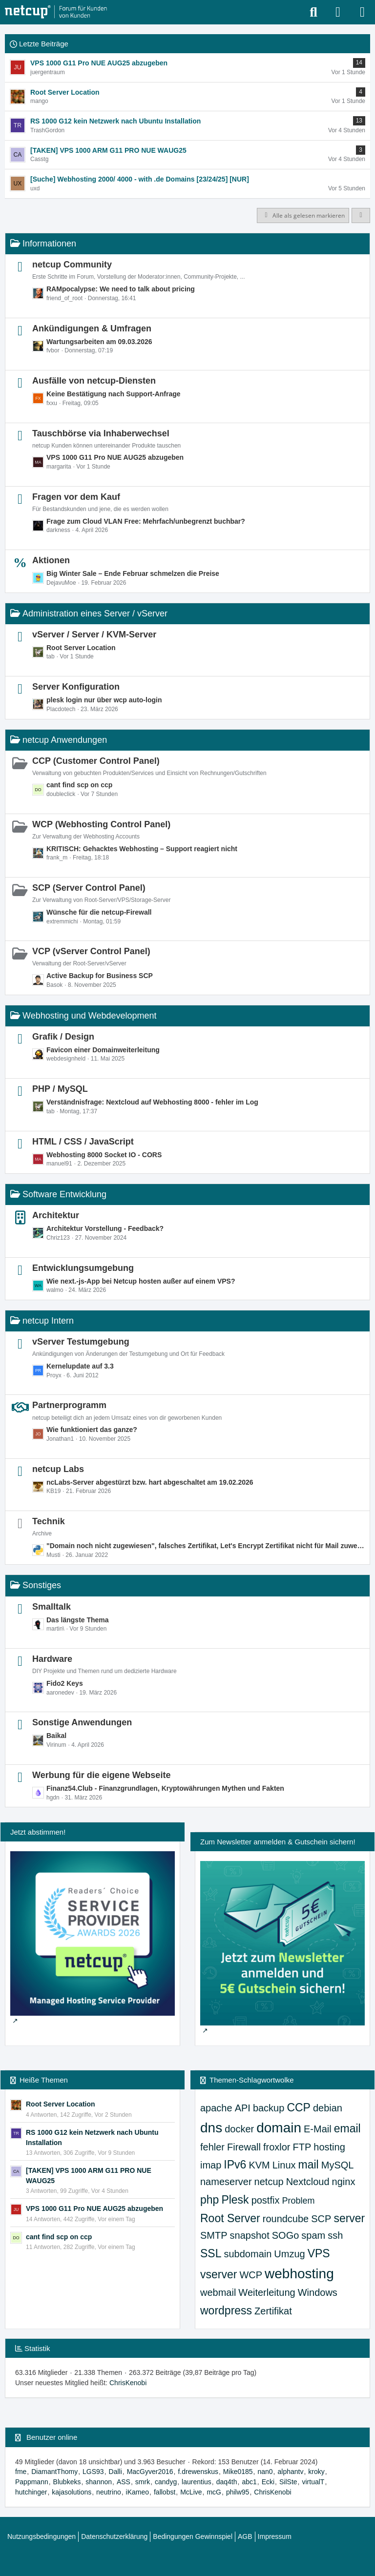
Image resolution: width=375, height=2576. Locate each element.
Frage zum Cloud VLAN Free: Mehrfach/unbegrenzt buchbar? (145, 521)
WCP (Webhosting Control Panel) (101, 824)
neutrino (108, 2492)
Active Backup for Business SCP (99, 976)
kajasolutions (71, 2492)
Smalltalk (51, 1607)
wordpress (226, 2310)
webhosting (299, 2273)
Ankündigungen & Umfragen (91, 328)
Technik (48, 1521)
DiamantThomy (54, 2471)
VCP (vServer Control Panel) (91, 951)
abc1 (249, 2482)
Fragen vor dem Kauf (76, 497)
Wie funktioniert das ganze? (91, 1429)
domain (278, 2127)
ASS (123, 2482)
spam (313, 2235)
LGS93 (93, 2471)
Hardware (52, 1659)
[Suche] (313, 12)
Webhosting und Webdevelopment (89, 1016)
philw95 (237, 2492)
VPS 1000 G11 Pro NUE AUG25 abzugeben (115, 457)
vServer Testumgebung (80, 1342)
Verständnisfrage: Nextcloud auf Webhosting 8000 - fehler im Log (152, 1102)
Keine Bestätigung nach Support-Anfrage (113, 394)
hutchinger (31, 2492)
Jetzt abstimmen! (37, 1832)
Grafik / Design (63, 1037)
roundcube (286, 2218)
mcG (214, 2492)
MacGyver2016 (150, 2471)
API (242, 2108)
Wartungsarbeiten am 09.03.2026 (99, 342)
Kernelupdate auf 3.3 (80, 1366)
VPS (319, 2253)
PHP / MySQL (60, 1089)
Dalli (115, 2471)
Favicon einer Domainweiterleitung (103, 1050)
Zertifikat (273, 2311)
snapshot (250, 2235)
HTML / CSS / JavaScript (83, 1141)
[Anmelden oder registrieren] (338, 12)
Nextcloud (308, 2181)
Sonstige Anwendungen (82, 1722)
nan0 (264, 2471)
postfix (265, 2200)
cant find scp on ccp (79, 785)
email (347, 2128)
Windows (317, 2292)
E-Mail (318, 2129)
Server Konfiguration (76, 687)
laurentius (196, 2482)
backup (269, 2108)
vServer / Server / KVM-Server (94, 634)
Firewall (244, 2147)
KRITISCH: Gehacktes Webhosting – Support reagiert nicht (141, 849)
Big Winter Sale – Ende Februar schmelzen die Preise (132, 573)
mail (308, 2164)
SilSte (288, 2482)
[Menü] (362, 12)
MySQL (337, 2165)
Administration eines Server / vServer (94, 613)
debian (327, 2108)
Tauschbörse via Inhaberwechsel (100, 433)
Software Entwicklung (64, 1194)
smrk (142, 2482)
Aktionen (51, 560)
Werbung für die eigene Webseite (101, 1775)
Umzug (289, 2254)
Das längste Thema (77, 1620)
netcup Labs (58, 1469)
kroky (316, 2471)
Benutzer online (51, 2437)
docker (239, 2129)
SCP (321, 2218)
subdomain (247, 2254)
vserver (218, 2274)
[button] (361, 216)
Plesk (235, 2199)
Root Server (230, 2218)
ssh (335, 2235)
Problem (298, 2201)
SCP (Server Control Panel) (89, 888)
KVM (259, 2165)
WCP (250, 2274)
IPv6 (235, 2164)
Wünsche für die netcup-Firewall (98, 912)
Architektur (55, 1215)
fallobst (164, 2492)
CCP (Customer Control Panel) (96, 761)
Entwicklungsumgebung (83, 1268)
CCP (299, 2107)
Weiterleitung (266, 2292)
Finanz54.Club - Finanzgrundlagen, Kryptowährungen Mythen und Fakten (165, 1788)
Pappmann (31, 2482)
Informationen (49, 243)
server (349, 2218)
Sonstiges (41, 1585)
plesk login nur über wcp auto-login (104, 700)
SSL (210, 2253)
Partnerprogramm (69, 1405)
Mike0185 (238, 2471)
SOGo (285, 2235)
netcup (269, 2181)
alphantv (291, 2471)
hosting (329, 2147)
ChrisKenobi (127, 2383)
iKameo (137, 2492)
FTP (302, 2147)
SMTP (214, 2235)
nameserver (226, 2181)
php (209, 2199)
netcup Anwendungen (64, 740)
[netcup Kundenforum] (56, 12)
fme (20, 2471)
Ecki (268, 2482)
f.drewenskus (198, 2471)
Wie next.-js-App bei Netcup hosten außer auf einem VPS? (140, 1281)
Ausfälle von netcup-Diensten (94, 381)
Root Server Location (81, 648)
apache (216, 2108)
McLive (191, 2492)
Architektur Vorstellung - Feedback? (105, 1228)
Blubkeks (67, 2482)
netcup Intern (48, 1321)
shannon (98, 2482)
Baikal (56, 1735)
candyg (166, 2482)
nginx (343, 2181)
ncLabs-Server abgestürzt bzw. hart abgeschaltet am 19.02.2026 (149, 1482)
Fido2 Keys (64, 1683)
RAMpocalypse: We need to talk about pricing (120, 289)
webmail (218, 2292)
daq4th (226, 2482)
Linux (284, 2165)
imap (210, 2165)
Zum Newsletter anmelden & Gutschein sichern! (277, 1842)
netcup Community (72, 264)
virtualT (313, 2482)
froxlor (277, 2147)
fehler (212, 2147)
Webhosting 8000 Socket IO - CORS (104, 1155)
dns (211, 2127)
